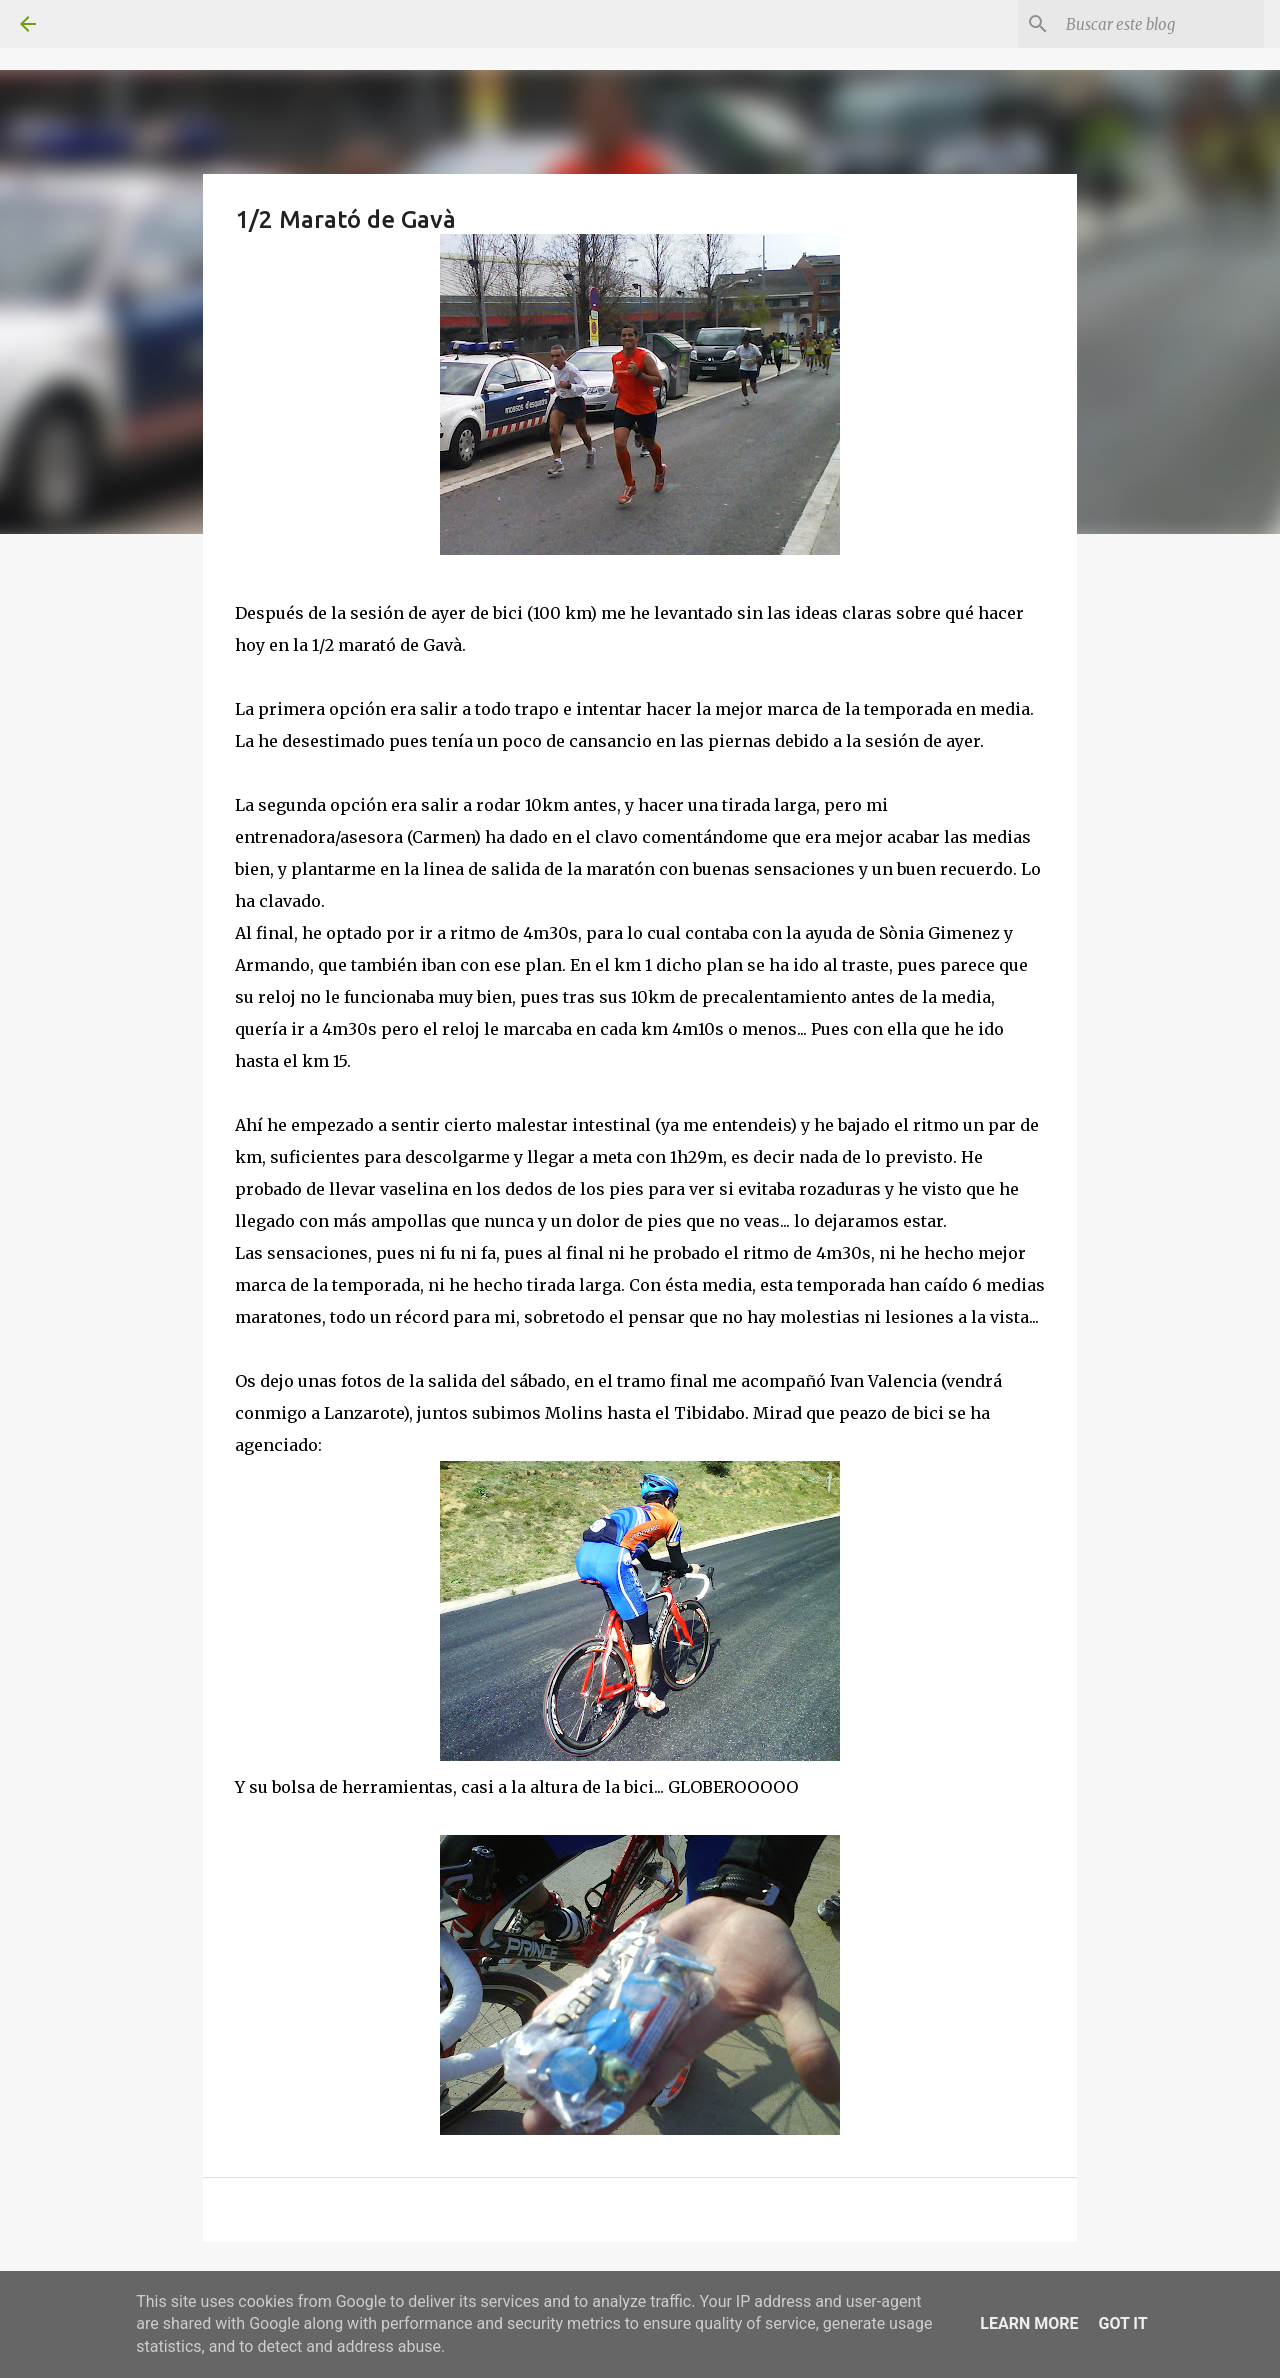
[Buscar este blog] (1159, 24)
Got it (1122, 2323)
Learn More (1029, 2323)
